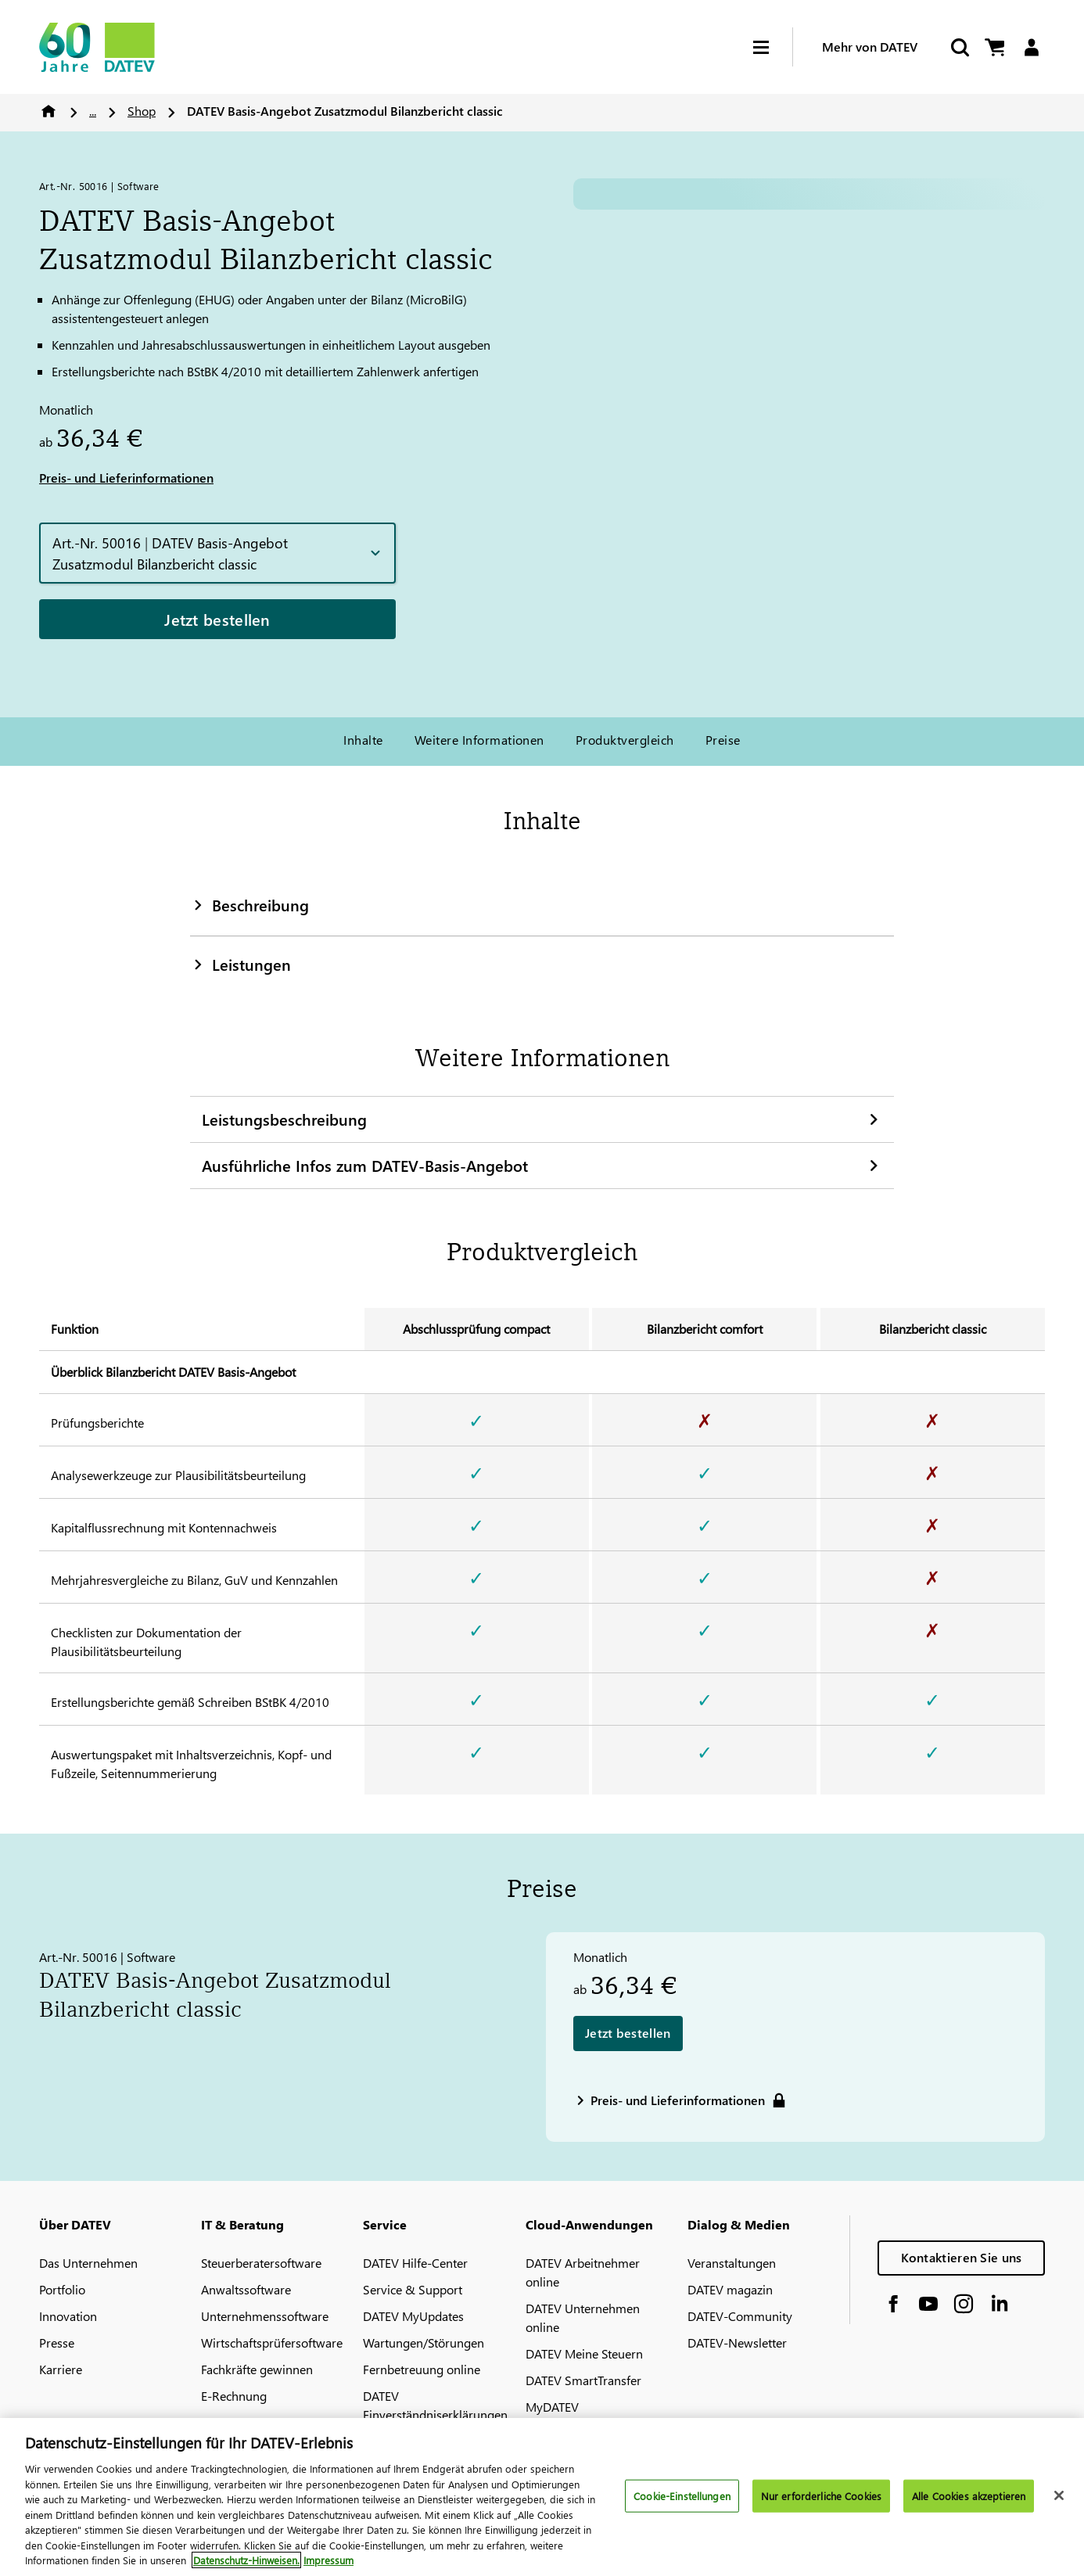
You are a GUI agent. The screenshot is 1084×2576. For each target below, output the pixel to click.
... (92, 110)
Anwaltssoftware (246, 2289)
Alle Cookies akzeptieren (968, 2495)
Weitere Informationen (479, 739)
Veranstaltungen (731, 2262)
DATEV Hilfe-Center (415, 2262)
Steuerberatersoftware (261, 2262)
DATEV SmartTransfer (583, 2380)
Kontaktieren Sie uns (961, 2257)
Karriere (60, 2369)
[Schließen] (1059, 2495)
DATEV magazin (730, 2289)
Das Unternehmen (88, 2262)
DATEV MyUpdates (413, 2316)
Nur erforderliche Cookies (821, 2495)
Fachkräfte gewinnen (257, 2369)
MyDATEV (552, 2406)
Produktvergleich (625, 739)
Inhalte (362, 739)
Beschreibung (249, 904)
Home (48, 111)
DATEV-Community (739, 2316)
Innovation (68, 2316)
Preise (723, 739)
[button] (217, 553)
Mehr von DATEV (869, 46)
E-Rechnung (234, 2395)
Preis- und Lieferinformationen (126, 477)
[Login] (1031, 47)
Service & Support (412, 2289)
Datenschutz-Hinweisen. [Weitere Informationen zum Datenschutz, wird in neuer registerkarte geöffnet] (246, 2560)
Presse (56, 2342)
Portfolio (62, 2289)
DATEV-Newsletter (737, 2342)
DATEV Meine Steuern (584, 2353)
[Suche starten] (959, 47)
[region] (542, 2497)
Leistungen (240, 964)
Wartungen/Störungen (423, 2342)
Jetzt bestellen (217, 619)
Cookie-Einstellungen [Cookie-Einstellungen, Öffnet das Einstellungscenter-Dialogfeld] (682, 2495)
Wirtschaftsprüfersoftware (272, 2342)
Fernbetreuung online (421, 2369)
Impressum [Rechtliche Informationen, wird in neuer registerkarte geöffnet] (328, 2560)
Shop (141, 110)
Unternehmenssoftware (264, 2316)
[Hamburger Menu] (772, 47)
